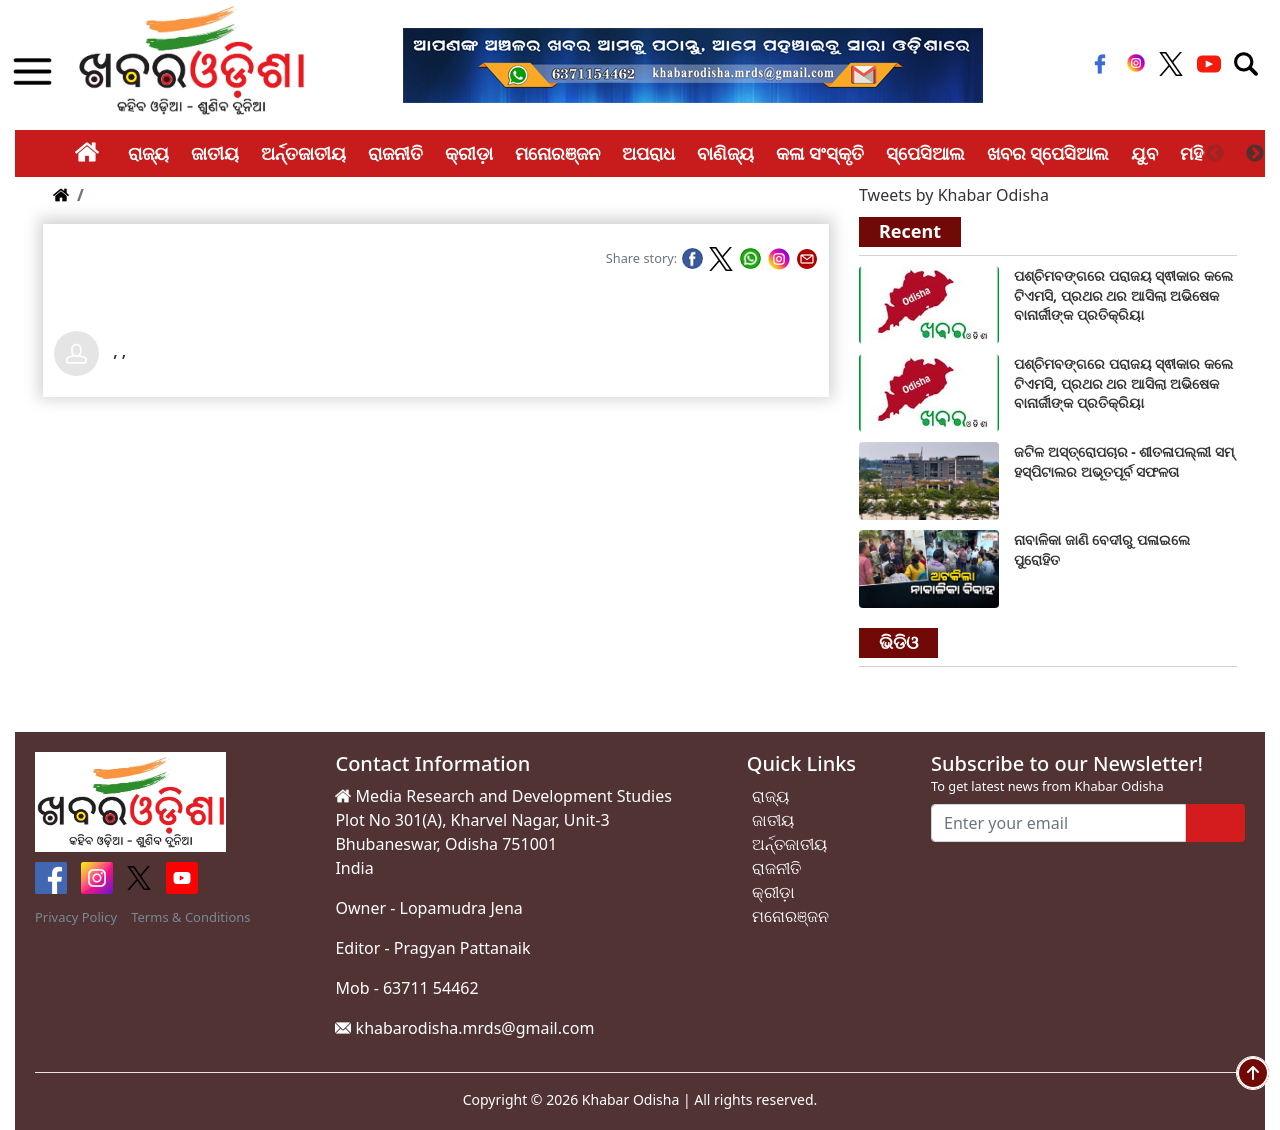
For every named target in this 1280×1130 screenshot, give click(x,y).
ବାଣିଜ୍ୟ (725, 153)
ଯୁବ (1144, 153)
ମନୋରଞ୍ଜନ (557, 153)
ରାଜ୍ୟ (148, 153)
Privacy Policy (76, 917)
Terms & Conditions (190, 917)
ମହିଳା (1199, 153)
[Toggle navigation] (1246, 64)
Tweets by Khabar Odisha (954, 195)
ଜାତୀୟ (215, 153)
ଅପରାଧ (648, 153)
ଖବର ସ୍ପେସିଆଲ (1048, 153)
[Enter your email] (1058, 823)
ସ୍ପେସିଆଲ (925, 153)
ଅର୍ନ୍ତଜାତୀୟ (303, 153)
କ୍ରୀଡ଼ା (469, 153)
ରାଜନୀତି (395, 153)
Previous (1215, 154)
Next (1255, 154)
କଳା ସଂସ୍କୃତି (820, 153)
